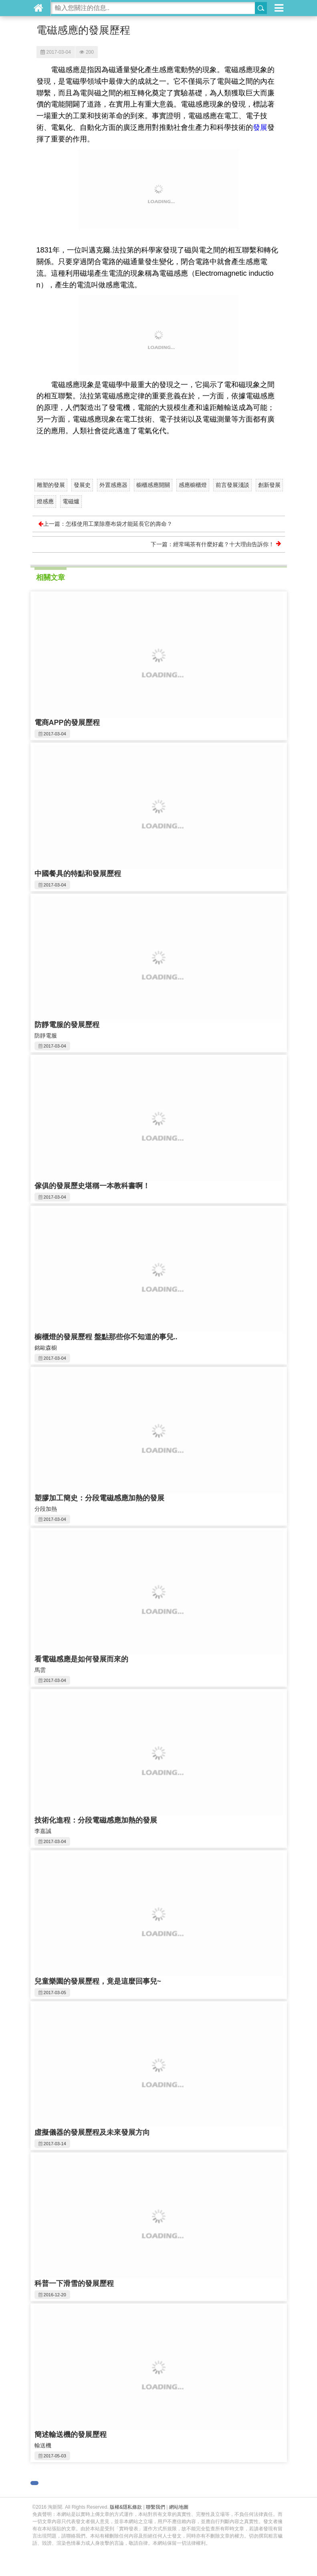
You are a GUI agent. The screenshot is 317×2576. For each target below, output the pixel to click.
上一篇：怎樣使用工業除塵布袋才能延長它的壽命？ (105, 524)
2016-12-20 (55, 2294)
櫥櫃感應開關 (153, 485)
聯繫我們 (155, 2507)
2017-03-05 (55, 1992)
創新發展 (269, 485)
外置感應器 (113, 485)
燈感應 (45, 501)
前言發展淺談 (232, 485)
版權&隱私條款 (126, 2507)
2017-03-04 (55, 52)
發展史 (82, 485)
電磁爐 (71, 501)
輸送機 (42, 2445)
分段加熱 (45, 1509)
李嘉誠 (42, 1831)
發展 (260, 127)
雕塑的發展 (51, 485)
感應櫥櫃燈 (193, 485)
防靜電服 (45, 1035)
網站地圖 (178, 2507)
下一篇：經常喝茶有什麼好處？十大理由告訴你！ (216, 544)
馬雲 (40, 1670)
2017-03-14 (55, 2143)
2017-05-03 (55, 2455)
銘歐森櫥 (45, 1348)
